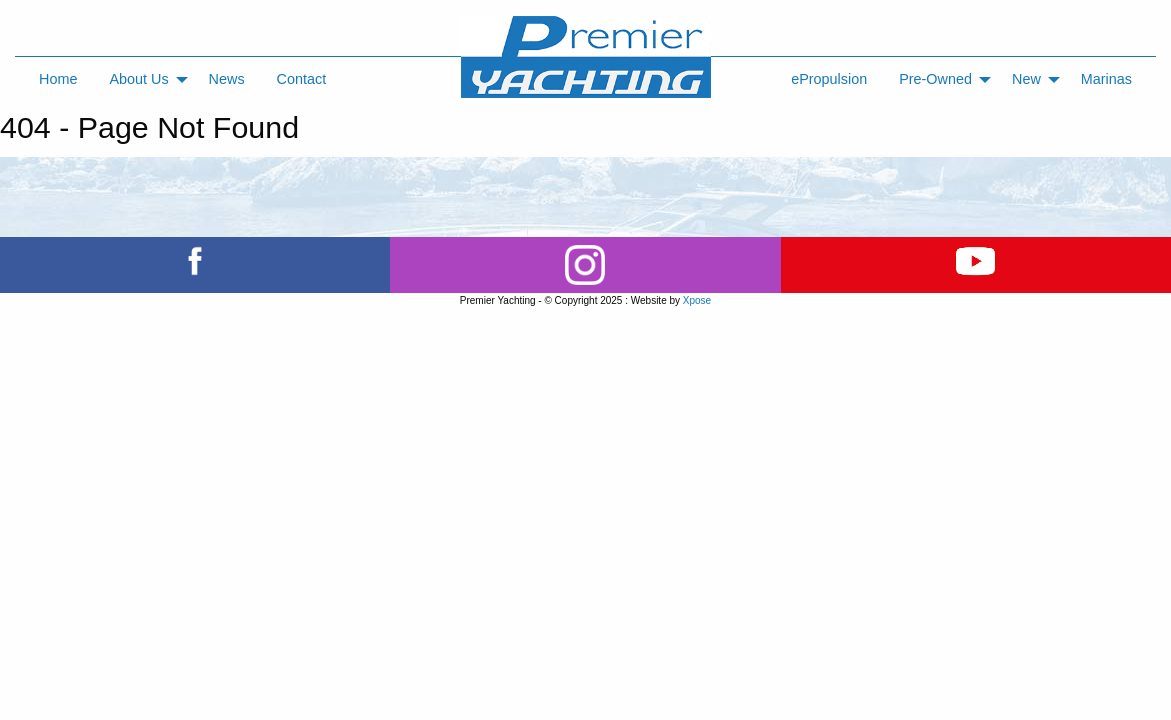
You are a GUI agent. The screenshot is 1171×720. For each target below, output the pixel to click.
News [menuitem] (227, 79)
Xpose (697, 300)
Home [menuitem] (58, 79)
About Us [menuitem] (138, 79)
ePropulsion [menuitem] (829, 79)
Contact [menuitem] (302, 79)
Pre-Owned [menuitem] (935, 79)
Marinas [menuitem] (1106, 79)
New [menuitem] (1026, 79)
